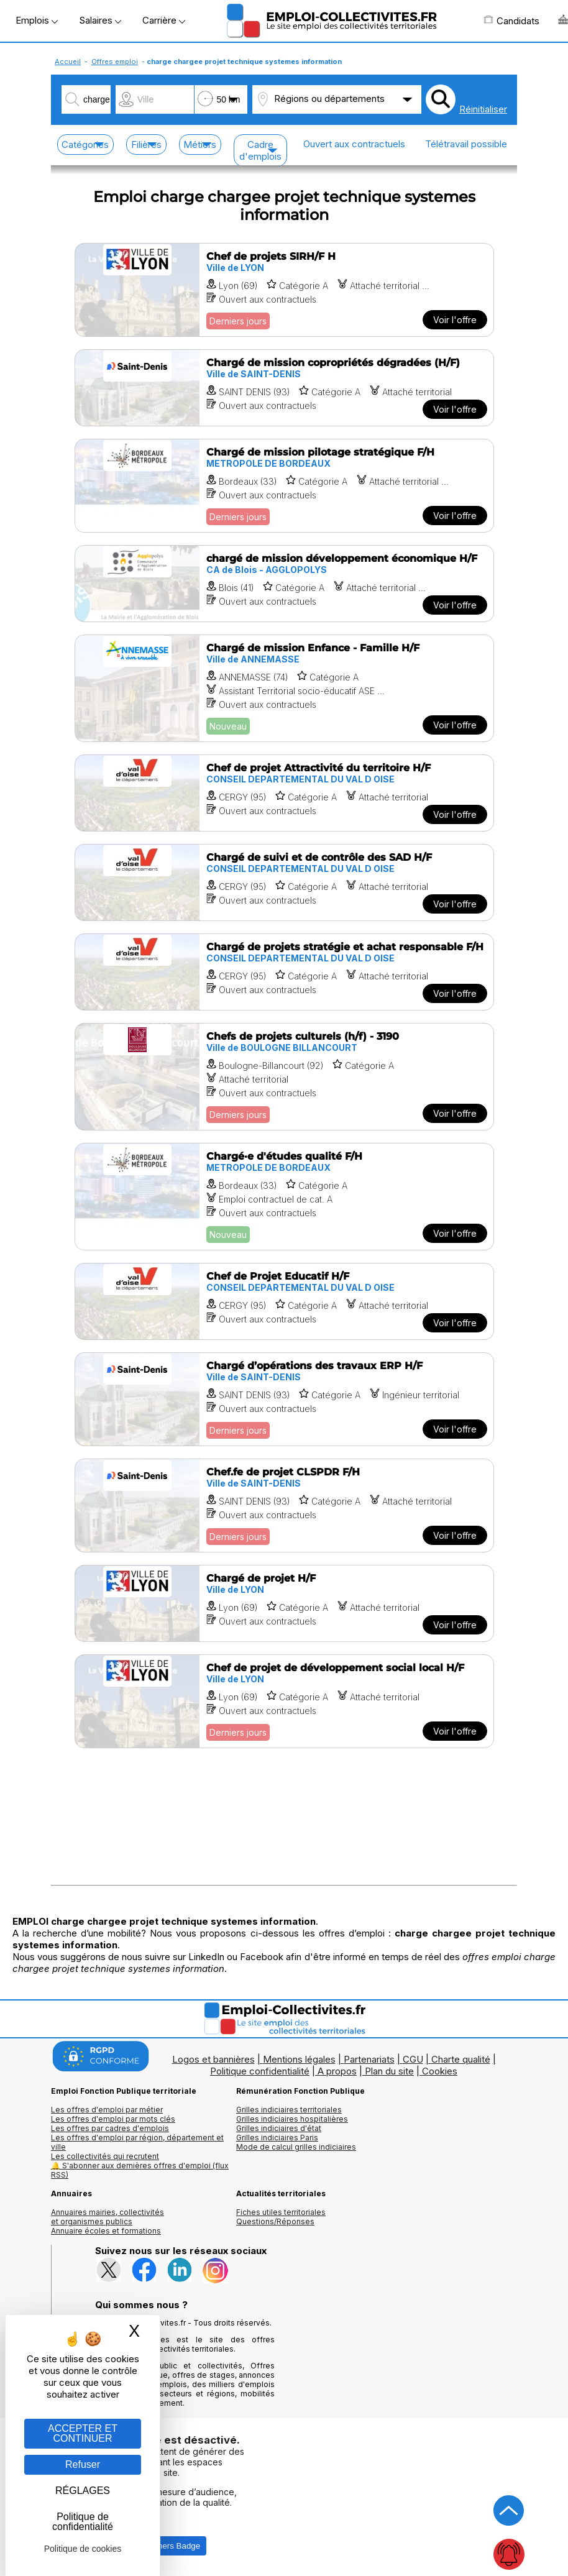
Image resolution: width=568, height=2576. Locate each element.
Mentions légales (299, 2059)
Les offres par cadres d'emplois (110, 2128)
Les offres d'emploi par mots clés (113, 2119)
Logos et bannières (213, 2059)
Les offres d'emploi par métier (107, 2109)
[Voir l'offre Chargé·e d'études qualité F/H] (284, 1197)
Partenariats (369, 2059)
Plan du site (389, 2071)
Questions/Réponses (275, 2221)
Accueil (68, 61)
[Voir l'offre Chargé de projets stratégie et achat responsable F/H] (284, 972)
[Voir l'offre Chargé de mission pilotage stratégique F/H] (284, 485)
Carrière (163, 20)
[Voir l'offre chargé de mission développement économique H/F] (284, 583)
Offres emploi (114, 61)
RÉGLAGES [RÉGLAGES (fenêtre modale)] (82, 2490)
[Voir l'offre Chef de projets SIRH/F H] (284, 290)
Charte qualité (460, 2059)
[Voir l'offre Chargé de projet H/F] (284, 1603)
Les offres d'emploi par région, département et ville (137, 2142)
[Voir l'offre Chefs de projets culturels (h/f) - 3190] (284, 1077)
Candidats (511, 20)
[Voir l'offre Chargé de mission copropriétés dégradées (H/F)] (284, 388)
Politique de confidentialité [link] (82, 2521)
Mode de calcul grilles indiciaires (296, 2147)
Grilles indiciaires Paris (277, 2137)
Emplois (37, 20)
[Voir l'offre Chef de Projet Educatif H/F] (284, 1301)
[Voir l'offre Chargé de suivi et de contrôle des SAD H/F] (284, 882)
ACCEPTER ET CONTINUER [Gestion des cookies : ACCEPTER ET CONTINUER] (82, 2433)
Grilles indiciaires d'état (278, 2128)
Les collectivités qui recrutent (105, 2156)
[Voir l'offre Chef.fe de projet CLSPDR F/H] (284, 1505)
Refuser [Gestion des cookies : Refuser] (82, 2464)
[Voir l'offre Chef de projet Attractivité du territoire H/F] (284, 793)
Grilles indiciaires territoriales (289, 2109)
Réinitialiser (483, 109)
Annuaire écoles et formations (106, 2230)
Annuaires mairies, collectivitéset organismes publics (107, 2216)
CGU (413, 2059)
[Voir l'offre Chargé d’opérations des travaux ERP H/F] (284, 1399)
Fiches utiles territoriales (281, 2212)
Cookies (439, 2071)
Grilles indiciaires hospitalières (292, 2119)
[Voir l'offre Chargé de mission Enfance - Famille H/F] (284, 688)
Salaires (100, 20)
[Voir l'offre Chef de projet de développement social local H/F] (284, 1701)
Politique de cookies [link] (83, 2549)
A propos (337, 2071)
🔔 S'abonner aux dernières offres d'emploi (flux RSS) (140, 2170)
